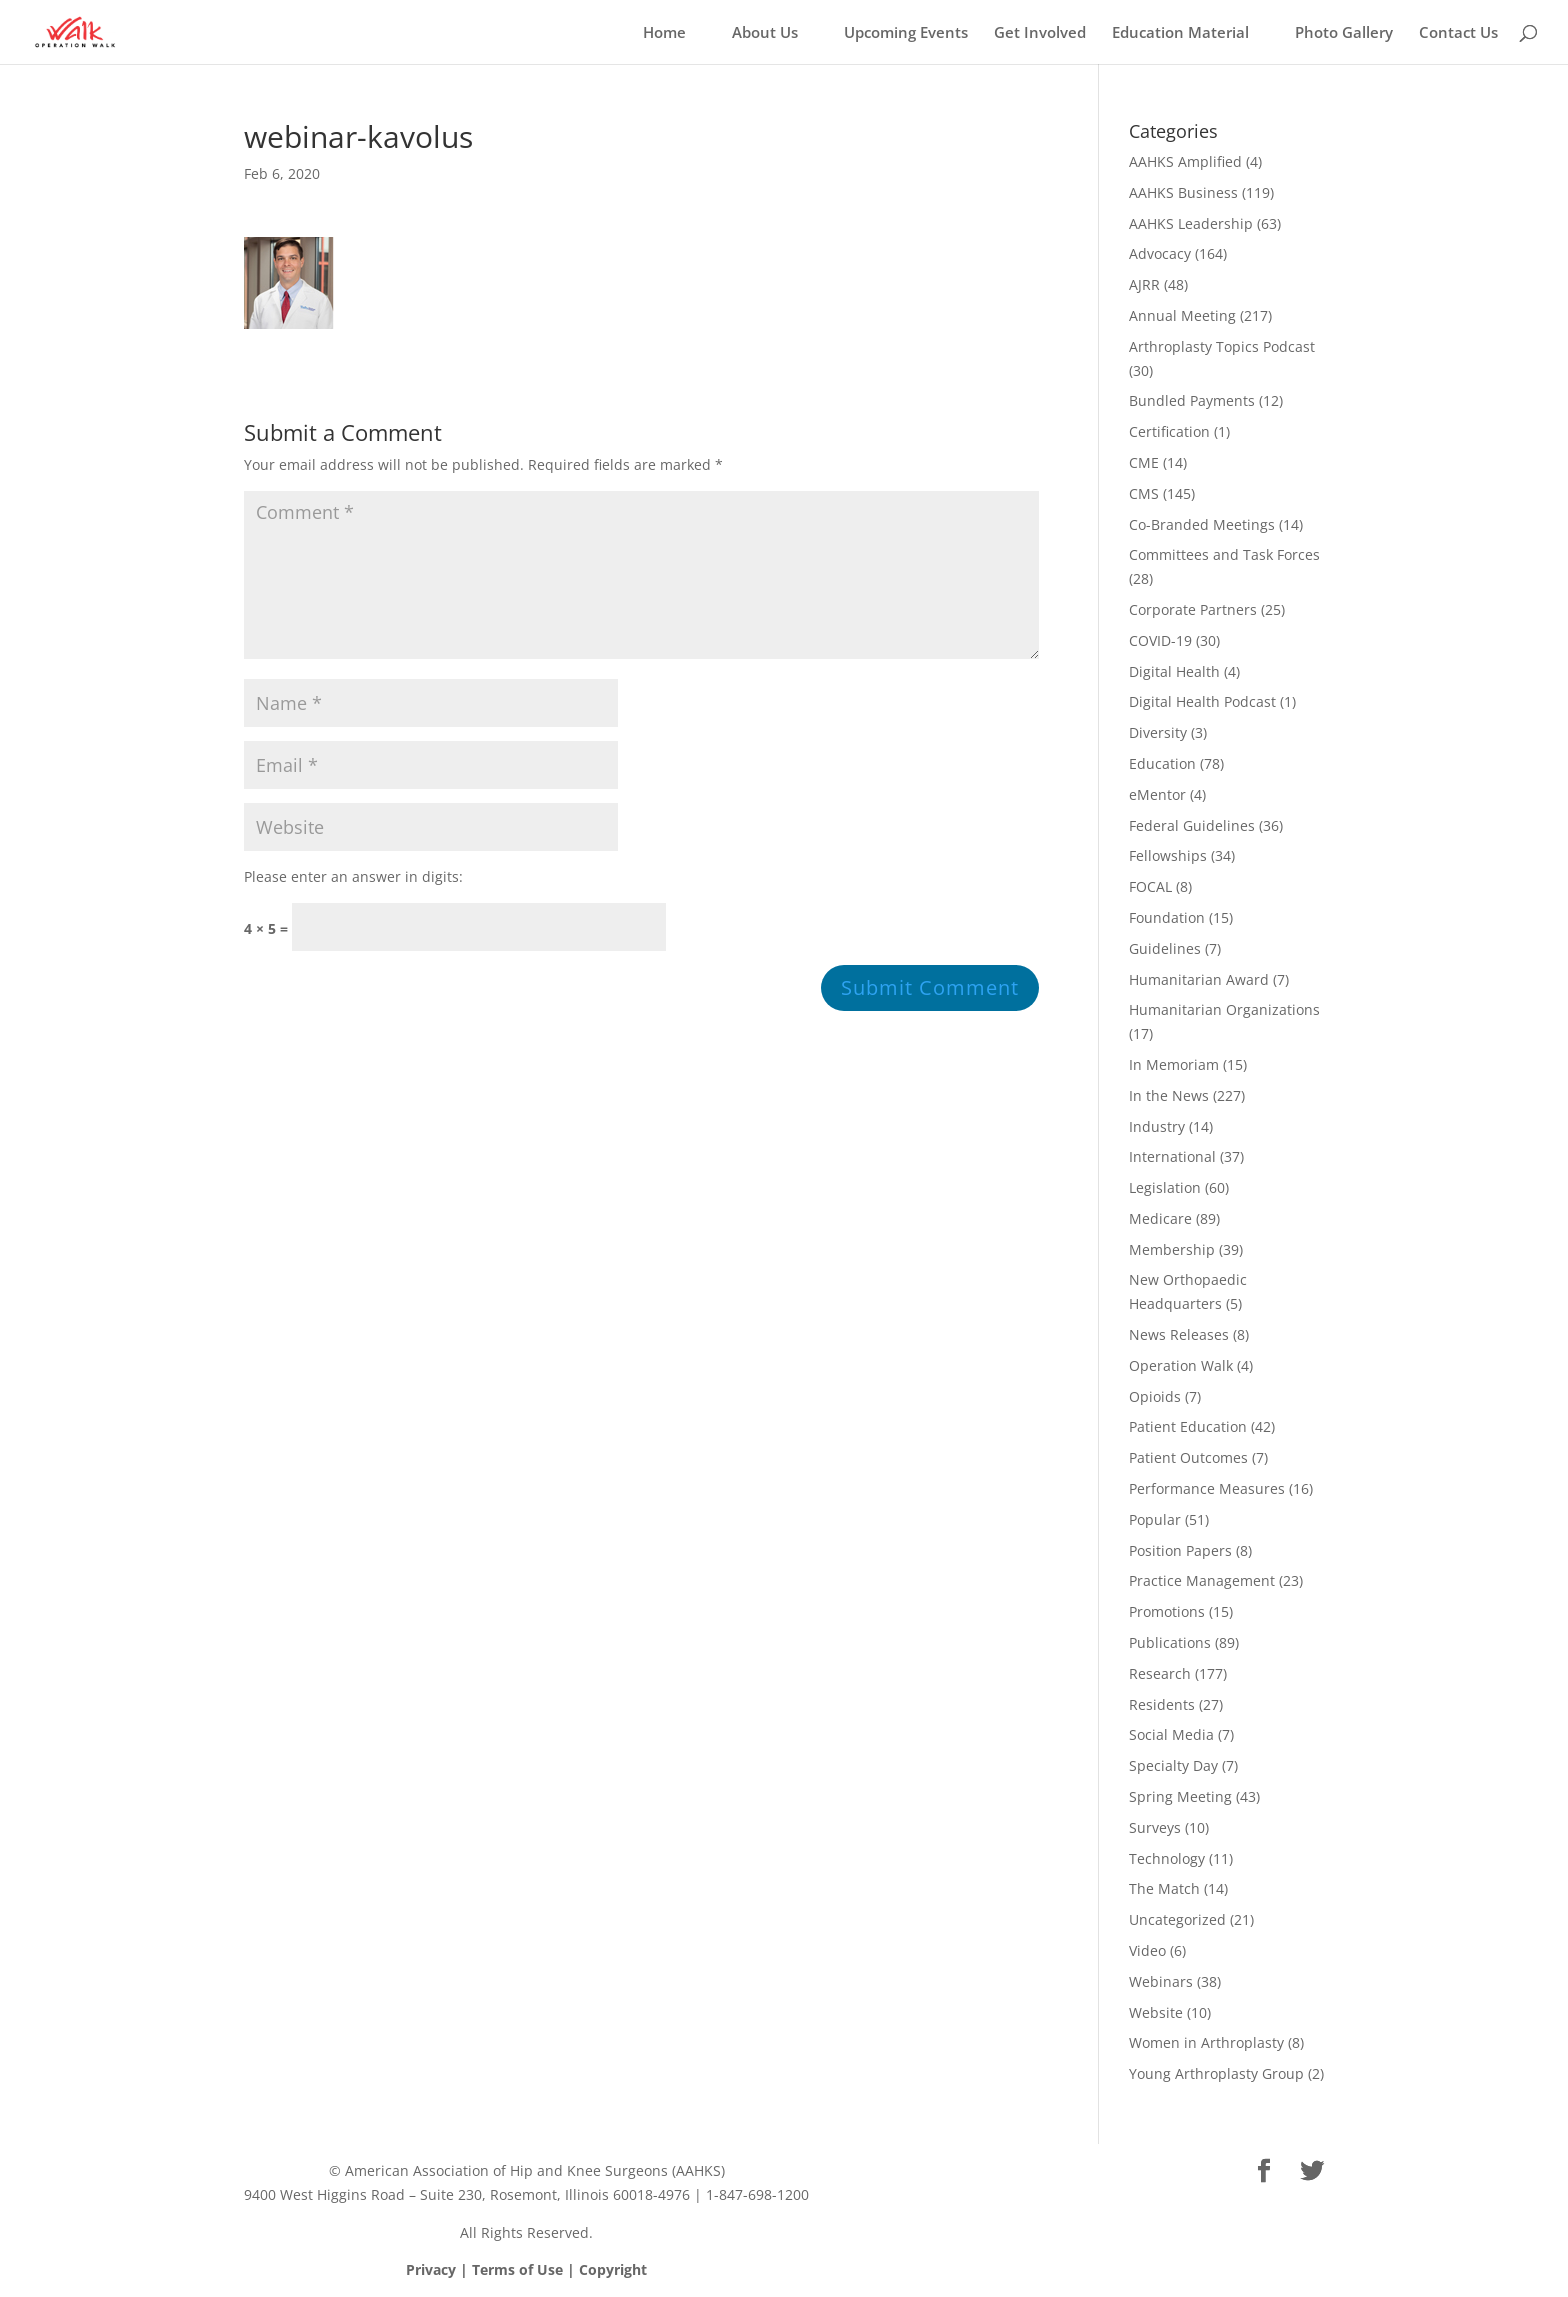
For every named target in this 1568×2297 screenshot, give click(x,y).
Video (1147, 1950)
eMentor (1157, 794)
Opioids (1155, 1396)
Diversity (1158, 732)
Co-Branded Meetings (1202, 524)
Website (1156, 2012)
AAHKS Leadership (1191, 223)
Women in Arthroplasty (1206, 2042)
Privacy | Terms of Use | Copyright (526, 2269)
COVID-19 (1160, 640)
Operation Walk (1181, 1365)
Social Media (1171, 1734)
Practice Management (1202, 1580)
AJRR (1144, 284)
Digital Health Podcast (1202, 701)
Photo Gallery (1344, 33)
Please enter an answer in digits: (353, 876)
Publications (1170, 1642)
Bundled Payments (1192, 400)
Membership (1172, 1249)
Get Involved (1040, 33)
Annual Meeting (1182, 315)
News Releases (1179, 1334)
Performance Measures (1207, 1488)
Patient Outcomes (1188, 1457)
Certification (1169, 431)
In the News (1169, 1095)
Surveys (1155, 1827)
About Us (765, 33)
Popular (1155, 1519)
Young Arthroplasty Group (1216, 2073)
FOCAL (1150, 886)
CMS (1144, 493)
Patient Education (1188, 1426)
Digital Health (1174, 671)
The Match (1164, 1888)
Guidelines (1165, 948)
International (1172, 1156)
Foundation (1167, 917)
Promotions (1167, 1611)
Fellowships (1168, 855)
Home (664, 33)
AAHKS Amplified (1185, 161)
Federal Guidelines (1192, 825)
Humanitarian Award (1199, 979)
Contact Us (1458, 33)
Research (1160, 1673)
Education (1162, 763)
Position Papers (1180, 1550)
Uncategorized (1177, 1919)
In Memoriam (1174, 1064)
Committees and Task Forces (1224, 554)
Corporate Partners (1193, 609)
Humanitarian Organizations (1224, 1009)
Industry (1157, 1126)
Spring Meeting (1180, 1796)
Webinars (1161, 1981)
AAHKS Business (1183, 192)
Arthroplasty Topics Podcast (1222, 346)
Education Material (1180, 33)
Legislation (1165, 1187)
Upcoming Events (906, 33)
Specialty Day (1173, 1765)
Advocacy (1160, 253)
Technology (1167, 1858)
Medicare (1160, 1218)
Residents (1162, 1704)
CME (1144, 462)
